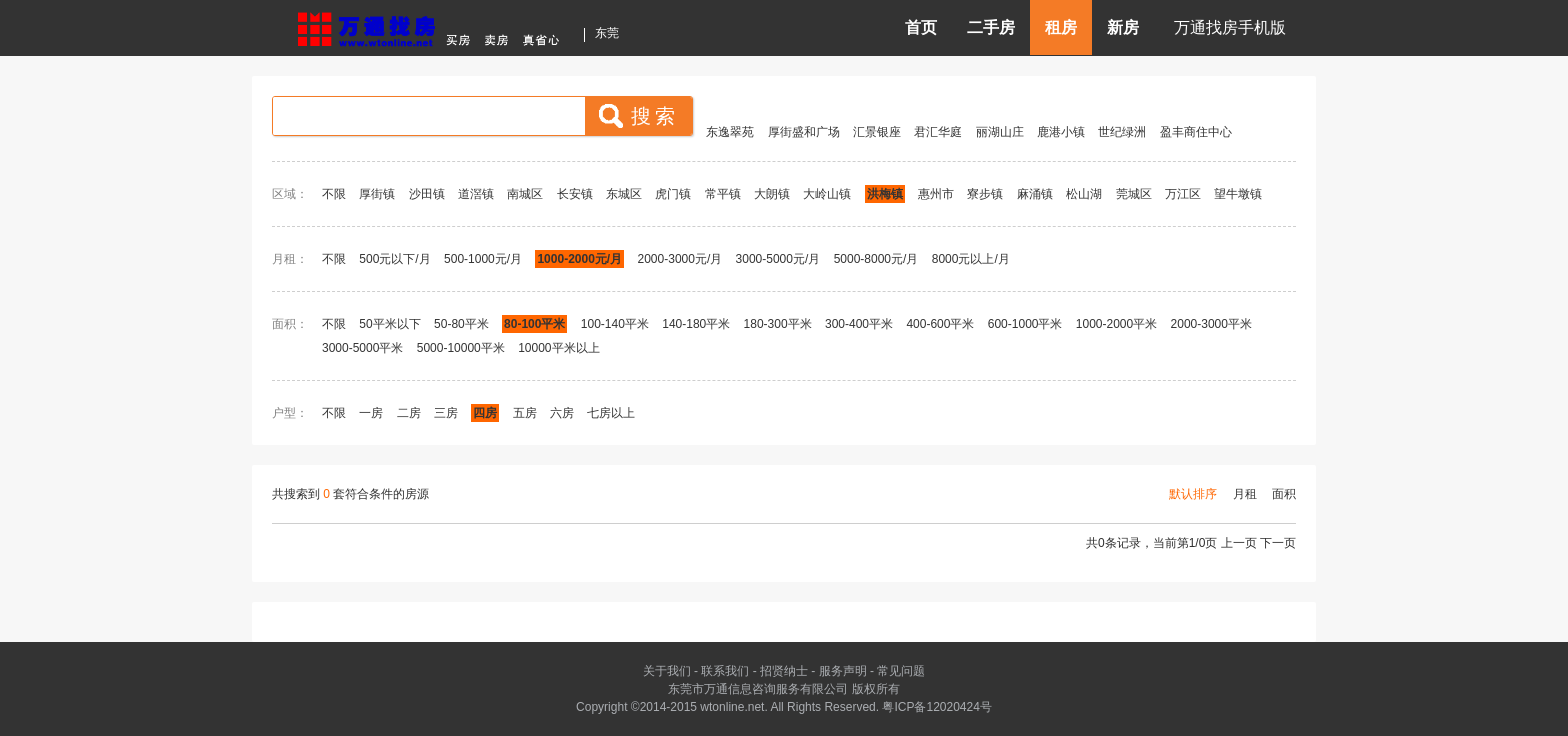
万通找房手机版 (1230, 27)
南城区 (525, 194)
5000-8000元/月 (876, 259)
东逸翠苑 (730, 132)
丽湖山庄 (1000, 132)
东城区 (624, 194)
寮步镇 (985, 194)
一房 (371, 413)
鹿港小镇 (1061, 132)
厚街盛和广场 (804, 132)
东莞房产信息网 (434, 26)
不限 (334, 194)
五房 (525, 413)
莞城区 (1134, 194)
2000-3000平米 (1211, 324)
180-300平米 (778, 324)
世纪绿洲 (1122, 132)
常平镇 (723, 194)
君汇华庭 (938, 132)
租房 (1061, 27)
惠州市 (936, 194)
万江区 (1183, 194)
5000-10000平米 (461, 348)
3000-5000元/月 (778, 259)
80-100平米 (534, 324)
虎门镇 (673, 194)
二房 (409, 413)
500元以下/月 (394, 259)
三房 (446, 413)
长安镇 (575, 194)
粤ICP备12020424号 (936, 707)
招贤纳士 (784, 671)
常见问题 (901, 671)
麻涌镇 (1035, 194)
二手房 (991, 27)
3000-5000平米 (362, 348)
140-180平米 (696, 324)
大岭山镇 (827, 194)
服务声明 (843, 671)
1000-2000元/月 (579, 259)
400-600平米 (940, 324)
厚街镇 (377, 194)
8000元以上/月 (971, 259)
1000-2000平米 (1116, 324)
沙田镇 (427, 194)
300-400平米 (859, 324)
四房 (485, 413)
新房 (1123, 27)
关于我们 (667, 671)
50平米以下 (389, 324)
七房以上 (611, 413)
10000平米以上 (558, 348)
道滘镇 (476, 194)
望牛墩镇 (1238, 194)
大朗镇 (772, 194)
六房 (562, 413)
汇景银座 (877, 132)
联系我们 (725, 671)
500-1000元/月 (483, 259)
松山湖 (1084, 194)
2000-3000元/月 (682, 259)
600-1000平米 (1025, 324)
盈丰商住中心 (1196, 132)
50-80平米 (461, 324)
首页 (921, 27)
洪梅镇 (885, 194)
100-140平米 (615, 324)
